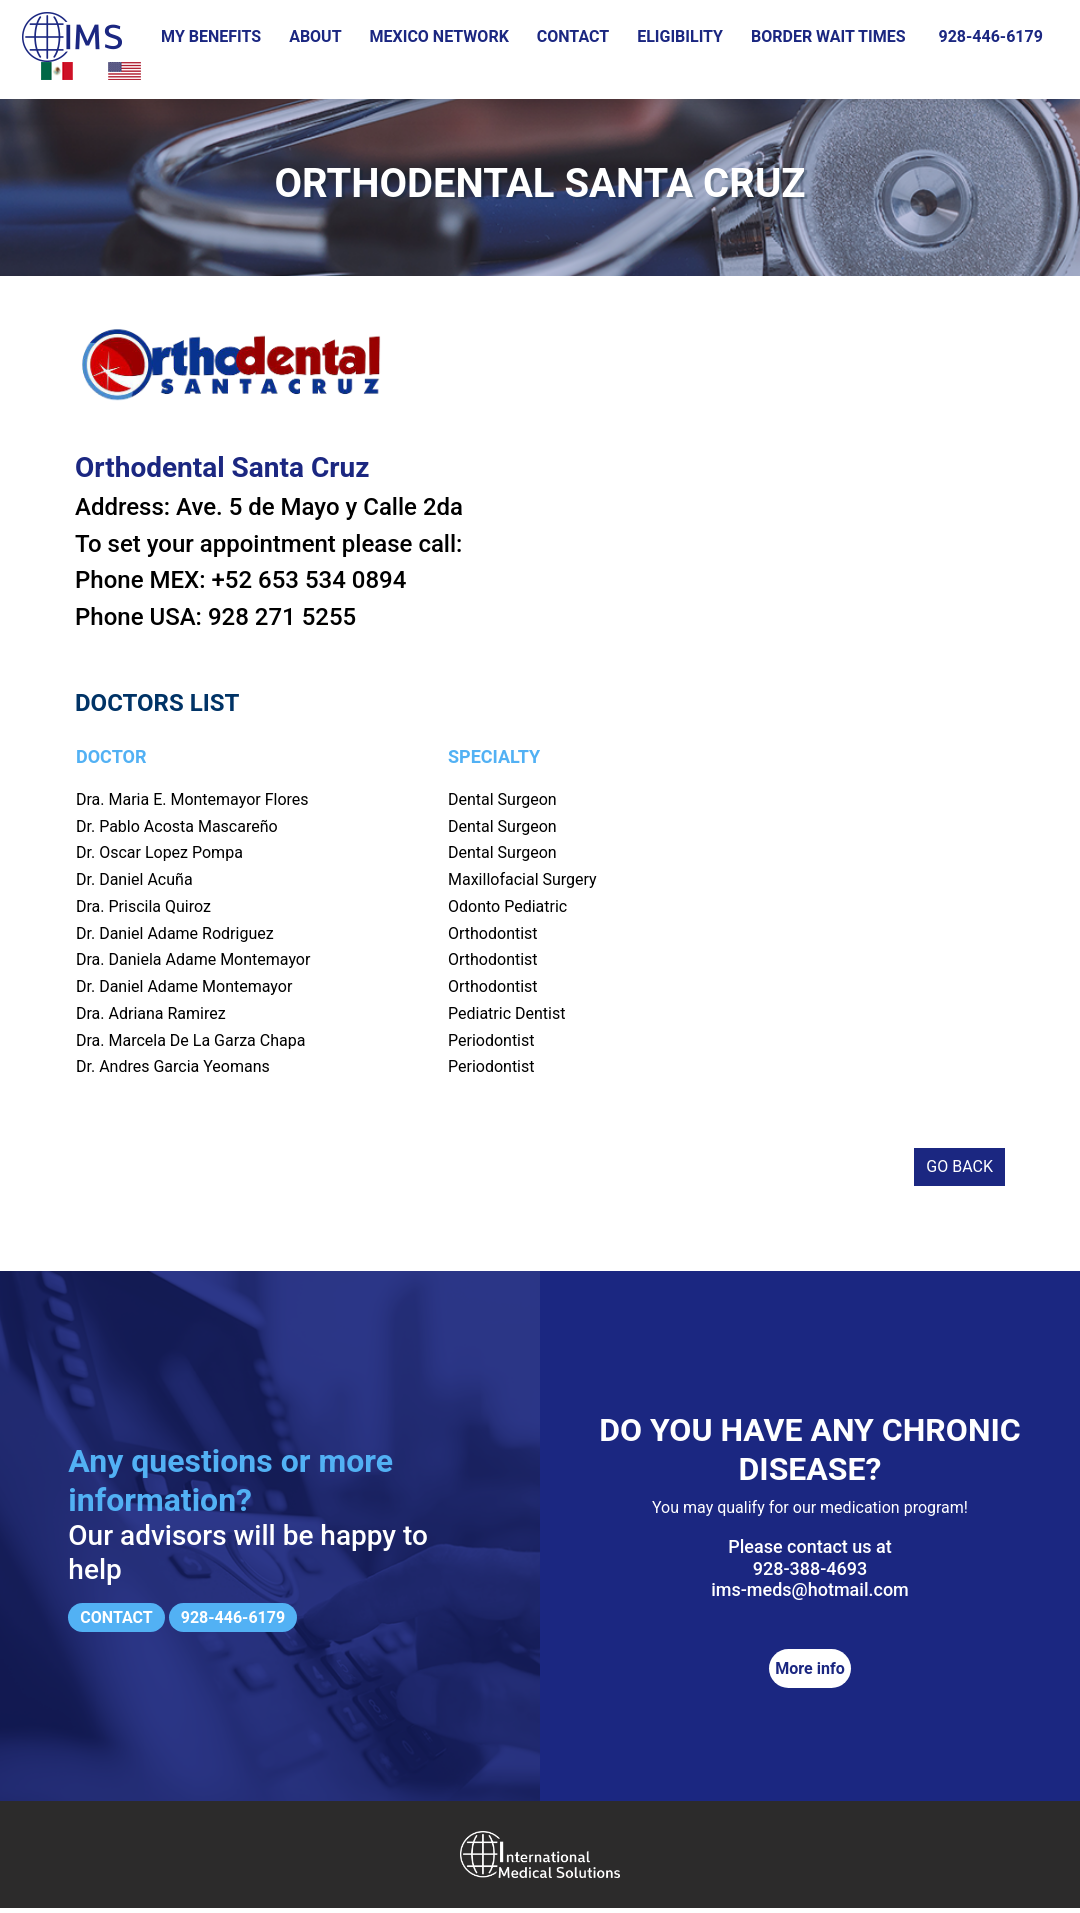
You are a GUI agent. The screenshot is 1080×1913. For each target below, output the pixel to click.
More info (809, 1673)
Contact (573, 36)
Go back (959, 1172)
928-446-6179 (990, 36)
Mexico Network (439, 36)
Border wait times (828, 36)
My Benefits (211, 36)
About (315, 36)
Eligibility (680, 36)
